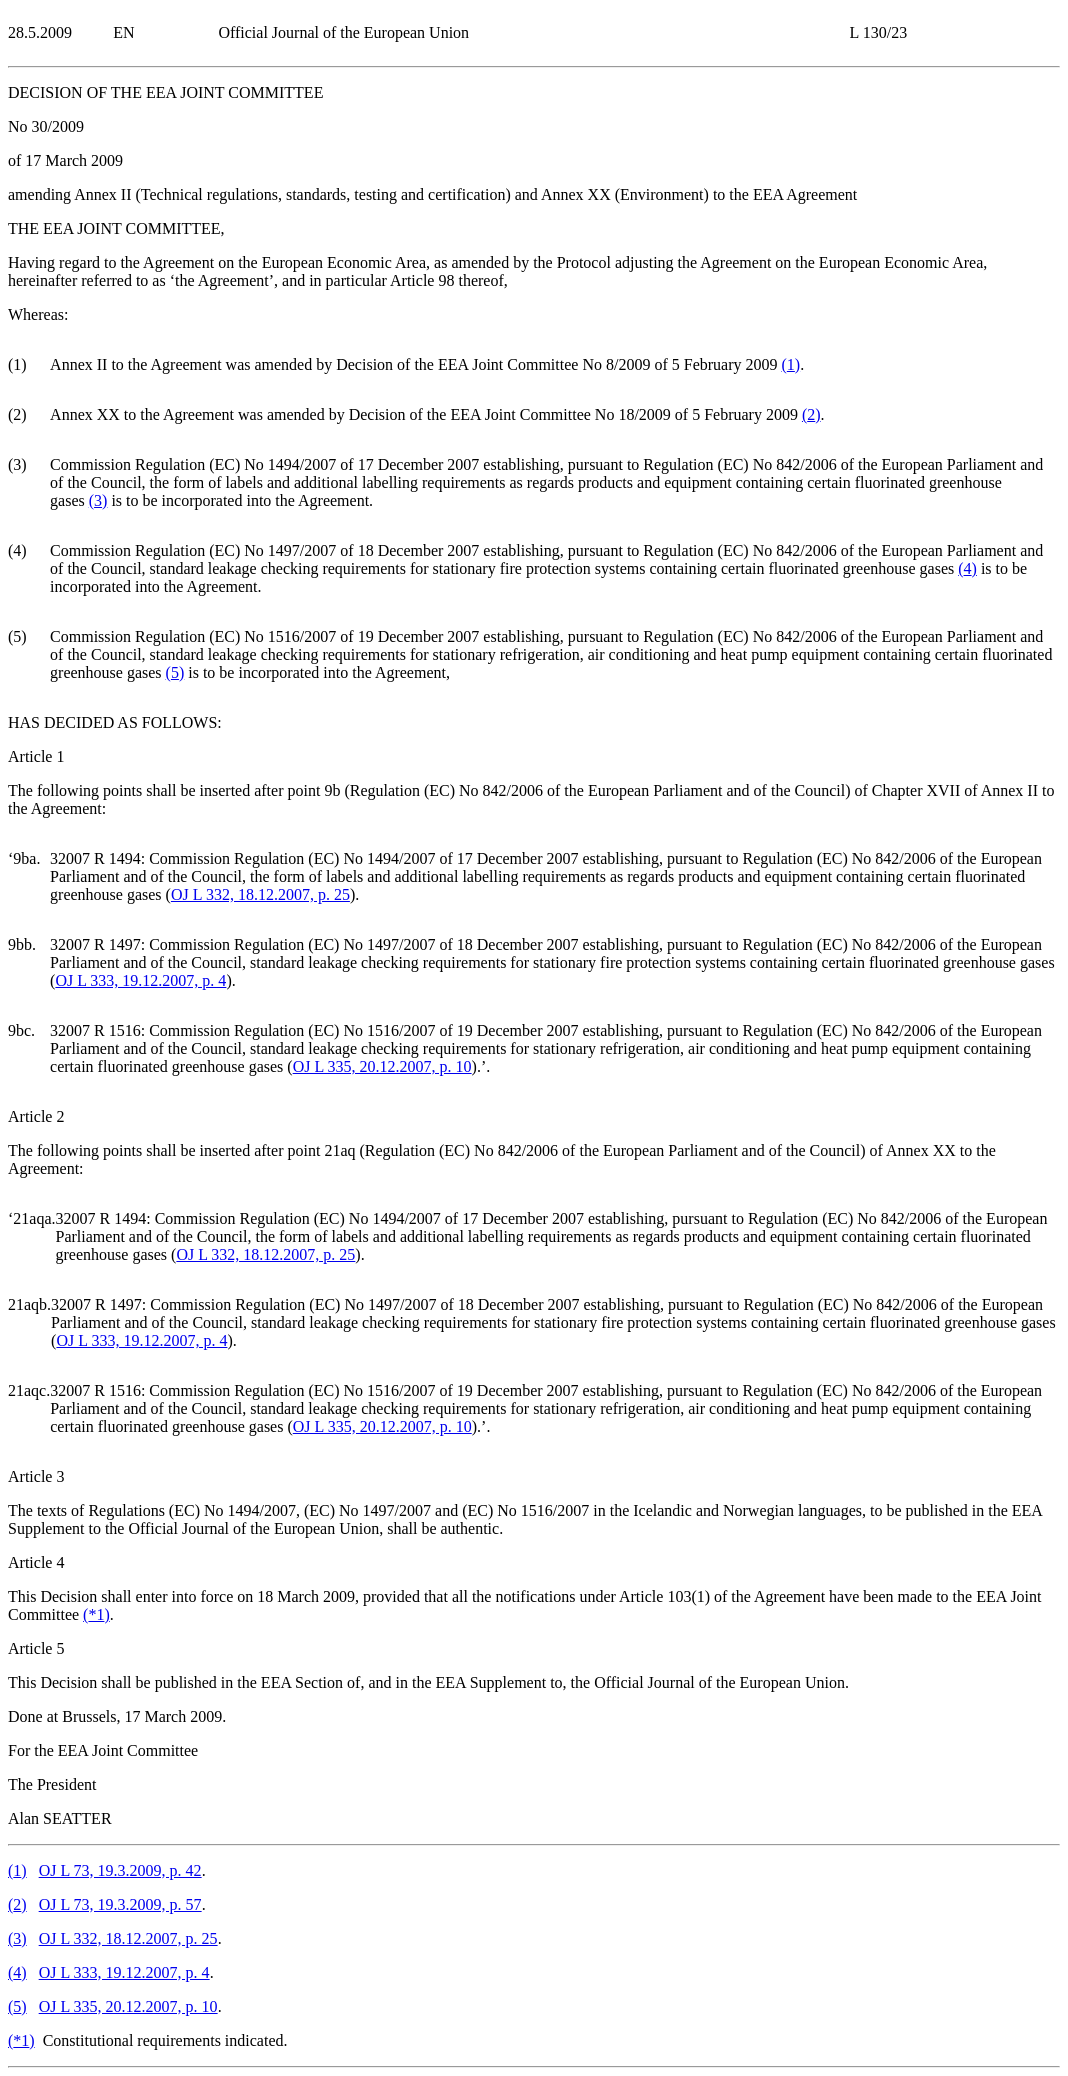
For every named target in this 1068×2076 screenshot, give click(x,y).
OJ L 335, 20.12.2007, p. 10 (382, 1066)
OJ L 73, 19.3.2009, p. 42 (120, 1870)
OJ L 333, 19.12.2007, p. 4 (140, 980)
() (790, 364)
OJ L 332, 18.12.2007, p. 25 (260, 894)
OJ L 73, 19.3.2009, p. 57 (120, 1904)
